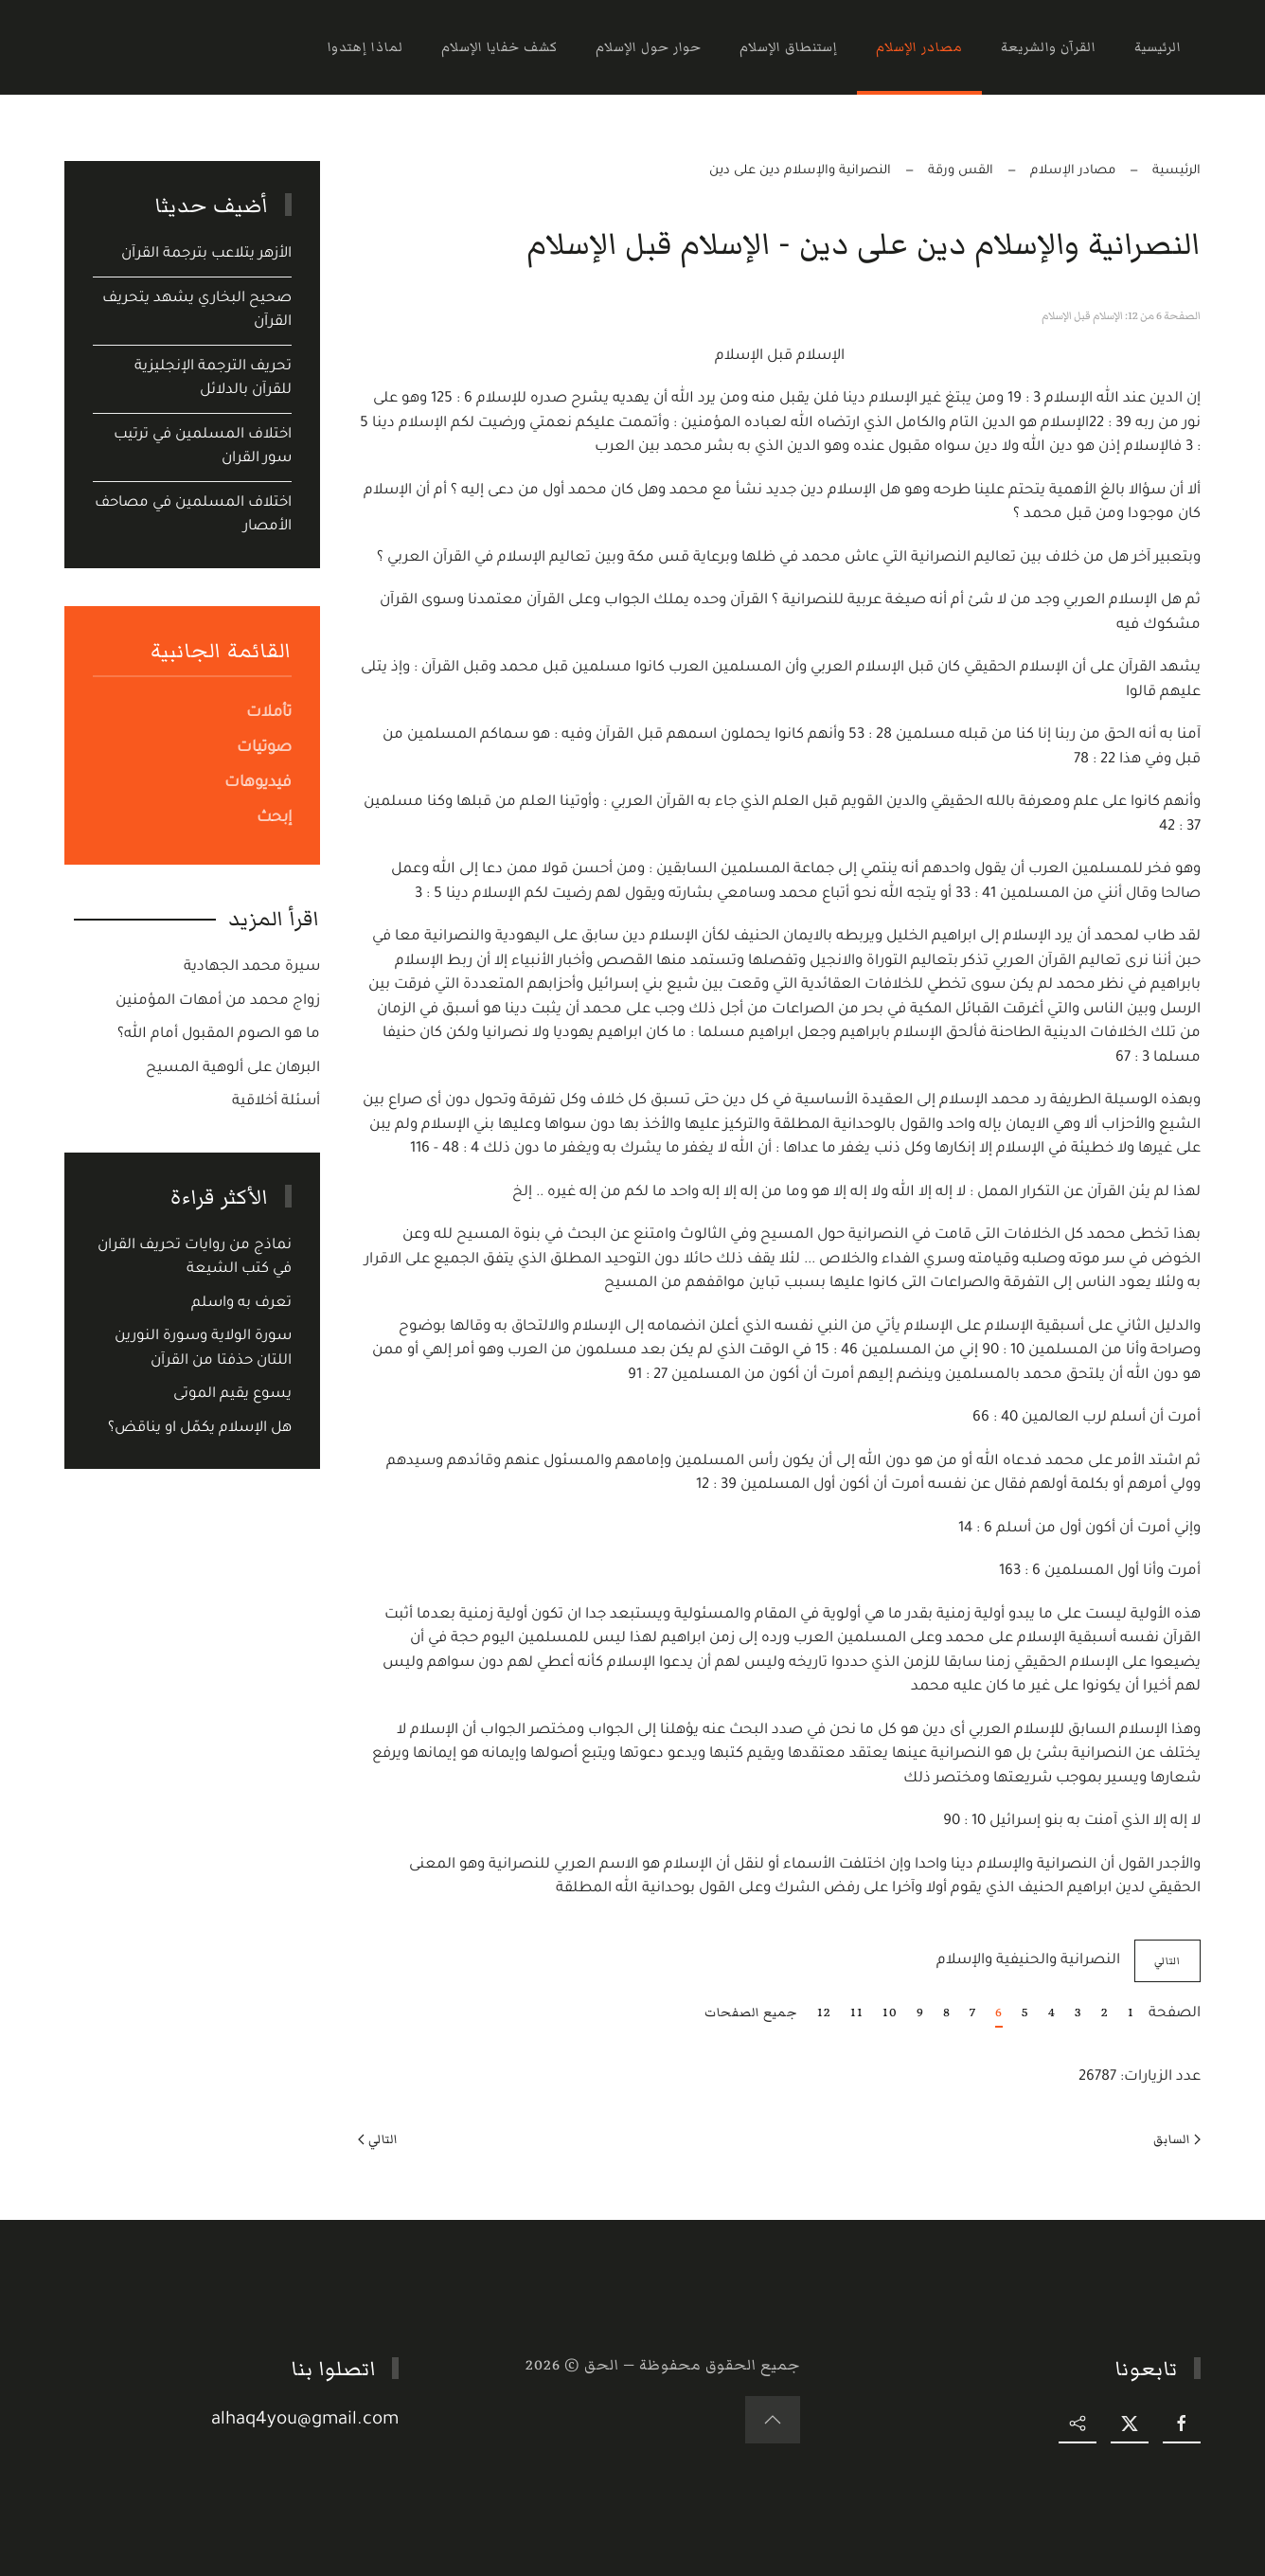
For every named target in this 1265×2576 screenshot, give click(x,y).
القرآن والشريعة (1048, 47)
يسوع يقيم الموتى (232, 1394)
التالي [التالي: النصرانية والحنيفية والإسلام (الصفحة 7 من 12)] (1167, 1961)
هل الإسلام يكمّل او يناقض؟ (200, 1429)
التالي (378, 2139)
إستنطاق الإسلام (788, 47)
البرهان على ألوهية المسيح (233, 1069)
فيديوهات (258, 783)
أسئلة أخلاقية (276, 1102)
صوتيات (264, 748)
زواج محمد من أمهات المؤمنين (218, 1001)
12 (824, 2012)
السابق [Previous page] (1177, 2139)
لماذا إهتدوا (365, 47)
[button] (774, 2419)
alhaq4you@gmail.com (307, 2420)
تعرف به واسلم (241, 1304)
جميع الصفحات (751, 2012)
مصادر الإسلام (919, 47)
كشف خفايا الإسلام (499, 47)
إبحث (274, 818)
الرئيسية (1158, 47)
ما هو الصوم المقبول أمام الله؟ (218, 1035)
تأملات (269, 713)
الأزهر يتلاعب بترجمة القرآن (206, 254)
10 (890, 2012)
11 (857, 2012)
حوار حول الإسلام (649, 47)
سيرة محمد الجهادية (252, 967)
